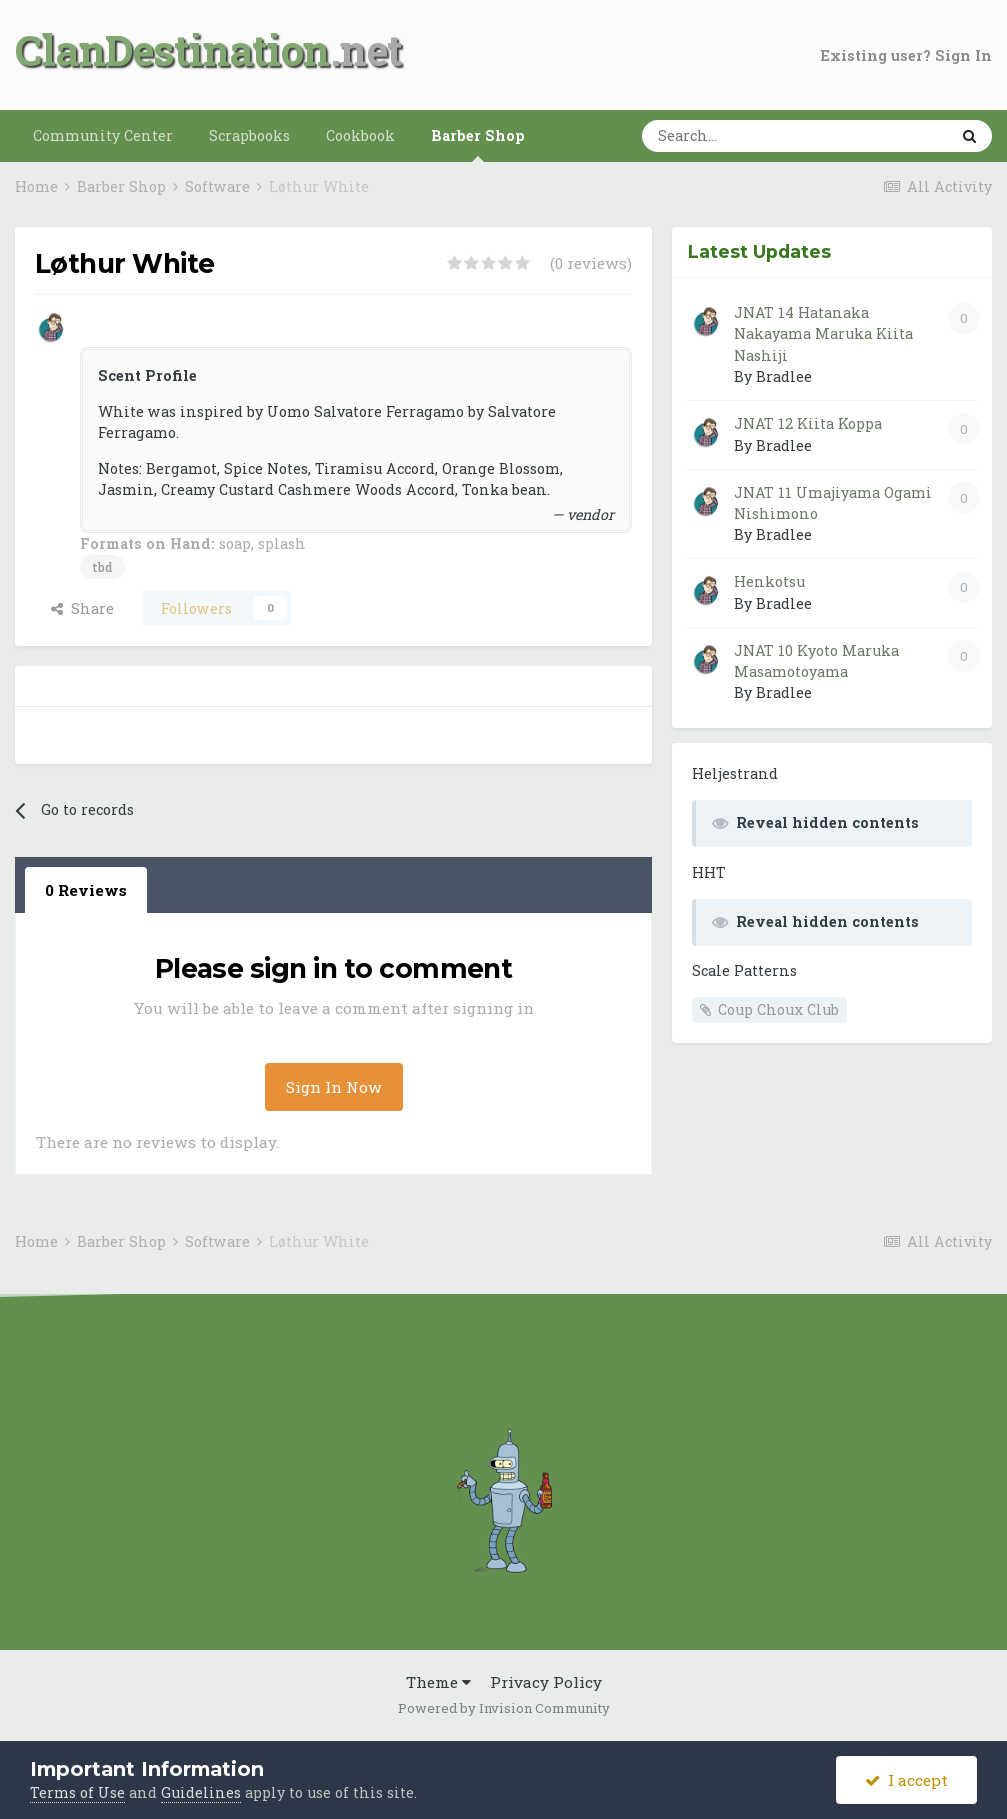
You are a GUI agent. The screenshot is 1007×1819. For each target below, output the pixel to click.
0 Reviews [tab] (86, 890)
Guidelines (201, 1792)
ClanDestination (172, 49)
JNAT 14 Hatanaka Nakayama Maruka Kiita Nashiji (823, 334)
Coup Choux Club (778, 1009)
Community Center (103, 135)
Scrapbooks (249, 135)
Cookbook (360, 135)
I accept (906, 1780)
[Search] (734, 136)
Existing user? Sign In (906, 55)
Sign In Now (334, 1087)
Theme (438, 1682)
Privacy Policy (546, 1682)
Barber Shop (478, 144)
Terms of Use (77, 1792)
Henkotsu (769, 581)
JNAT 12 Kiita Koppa (808, 423)
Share (82, 608)
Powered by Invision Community (504, 1708)
